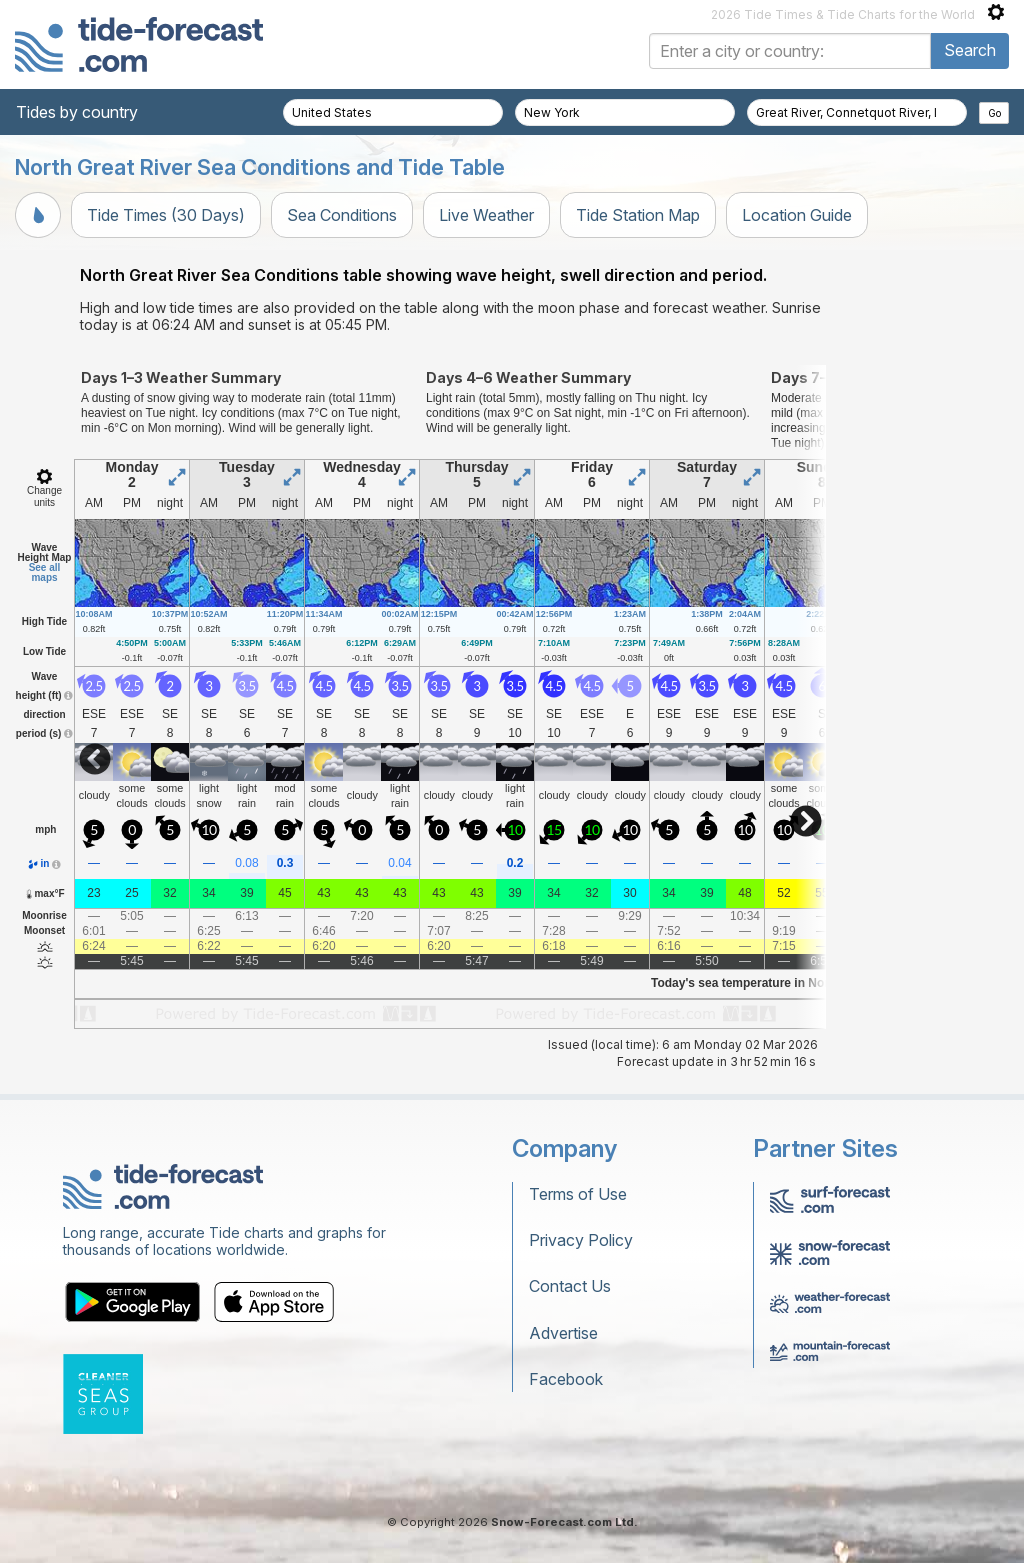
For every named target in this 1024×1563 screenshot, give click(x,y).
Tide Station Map (638, 215)
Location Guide (797, 215)
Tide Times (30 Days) (166, 215)
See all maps (45, 572)
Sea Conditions (342, 215)
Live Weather (486, 215)
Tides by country (77, 112)
